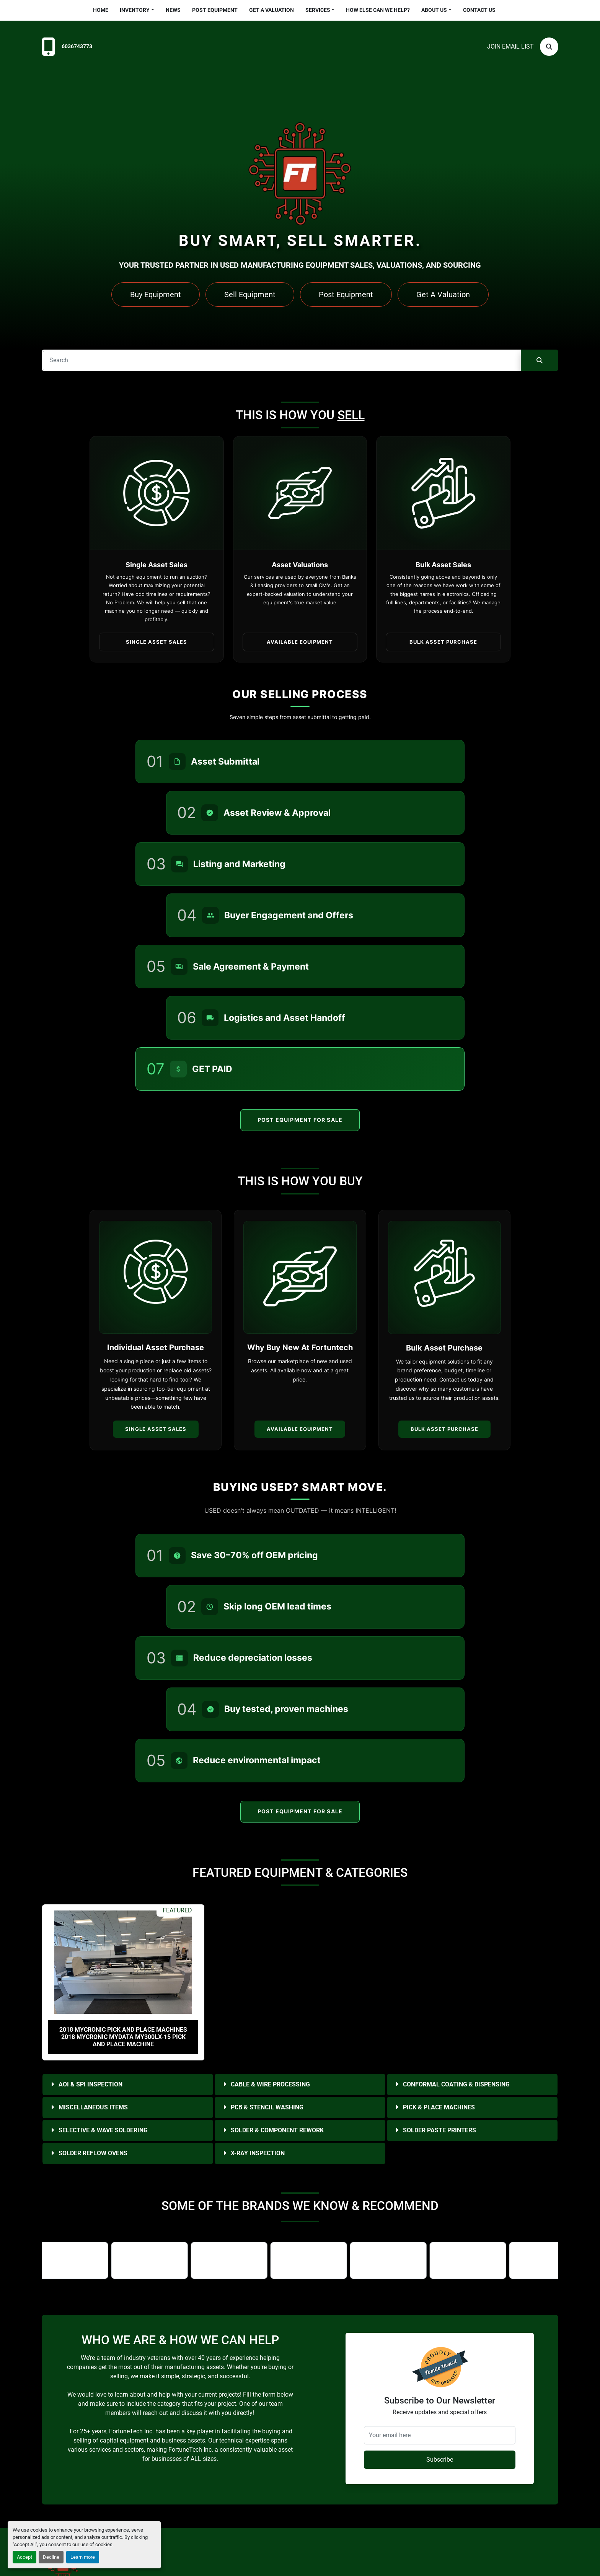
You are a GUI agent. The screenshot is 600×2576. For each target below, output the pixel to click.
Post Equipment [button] (346, 294)
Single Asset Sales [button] (156, 642)
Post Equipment (215, 10)
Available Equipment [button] (300, 642)
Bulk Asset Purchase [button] (443, 642)
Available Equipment (300, 1429)
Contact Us (479, 10)
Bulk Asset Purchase (444, 1429)
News (173, 10)
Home (100, 10)
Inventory (135, 10)
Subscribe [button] (439, 2459)
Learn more (82, 2557)
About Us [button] (434, 10)
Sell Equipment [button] (250, 294)
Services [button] (317, 10)
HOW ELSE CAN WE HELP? (378, 10)
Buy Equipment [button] (155, 294)
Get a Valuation (271, 10)
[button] (137, 10)
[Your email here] (439, 2435)
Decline (51, 2557)
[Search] (549, 46)
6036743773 (77, 46)
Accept (24, 2557)
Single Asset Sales (155, 1429)
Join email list (510, 46)
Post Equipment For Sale (300, 1119)
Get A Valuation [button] (443, 294)
